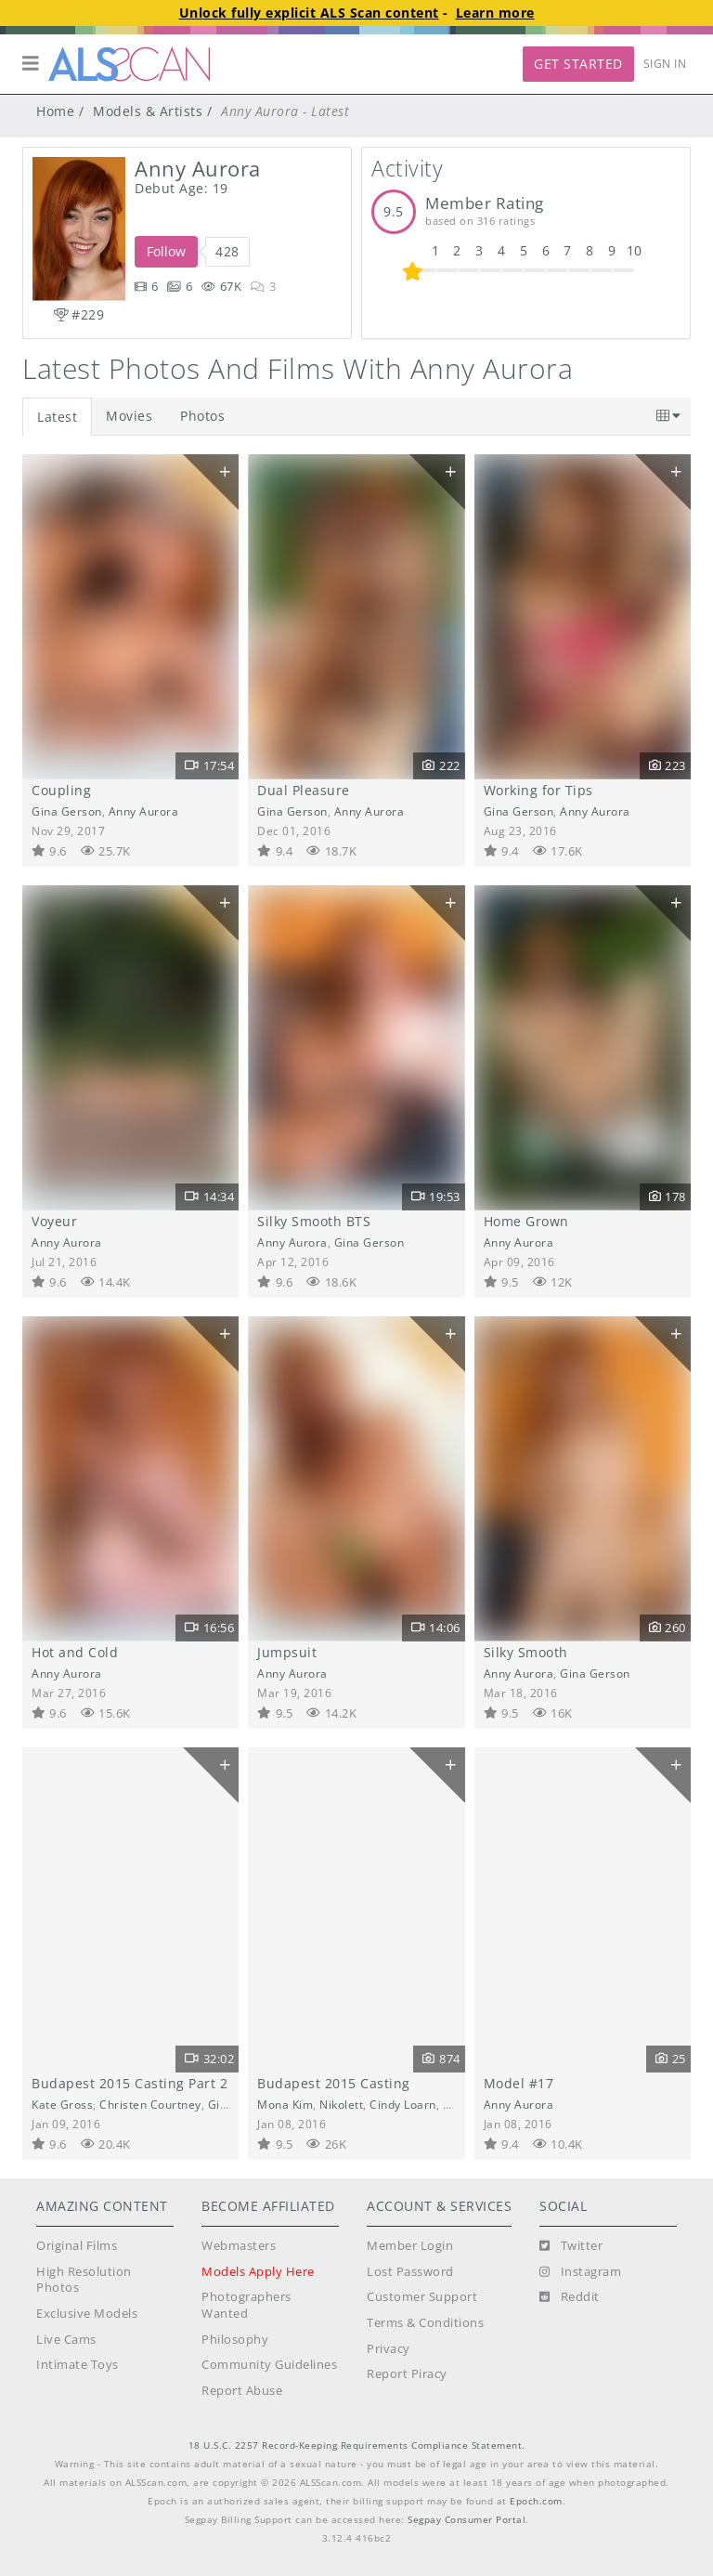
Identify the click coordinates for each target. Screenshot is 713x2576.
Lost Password (410, 2272)
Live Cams (66, 2339)
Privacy (388, 2349)
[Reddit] (569, 2297)
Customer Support (422, 2297)
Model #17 (519, 2083)
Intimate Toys (77, 2365)
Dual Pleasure (303, 790)
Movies (129, 416)
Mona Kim (285, 2104)
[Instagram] (580, 2272)
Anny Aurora (144, 811)
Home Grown (526, 1221)
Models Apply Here (258, 2272)
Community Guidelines (269, 2365)
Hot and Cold (75, 1652)
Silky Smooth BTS (313, 1221)
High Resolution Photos (84, 2280)
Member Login (410, 2246)
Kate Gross (62, 2104)
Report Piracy (407, 2374)
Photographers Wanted (246, 2305)
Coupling (61, 790)
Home (55, 111)
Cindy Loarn (402, 2104)
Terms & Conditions (425, 2323)
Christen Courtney (150, 2104)
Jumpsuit (287, 1652)
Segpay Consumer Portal (466, 2520)
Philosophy (234, 2339)
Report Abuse (241, 2391)
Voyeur (54, 1221)
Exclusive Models (86, 2313)
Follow (166, 251)
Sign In (665, 64)
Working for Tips (538, 790)
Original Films (76, 2246)
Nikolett (341, 2104)
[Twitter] (571, 2246)
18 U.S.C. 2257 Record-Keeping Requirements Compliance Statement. (356, 2445)
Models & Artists (147, 111)
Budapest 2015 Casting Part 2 (129, 2083)
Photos (202, 416)
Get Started (578, 63)
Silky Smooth (526, 1652)
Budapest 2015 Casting (333, 2083)
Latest (57, 416)
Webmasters (238, 2246)
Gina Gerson (67, 811)
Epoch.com (536, 2501)
